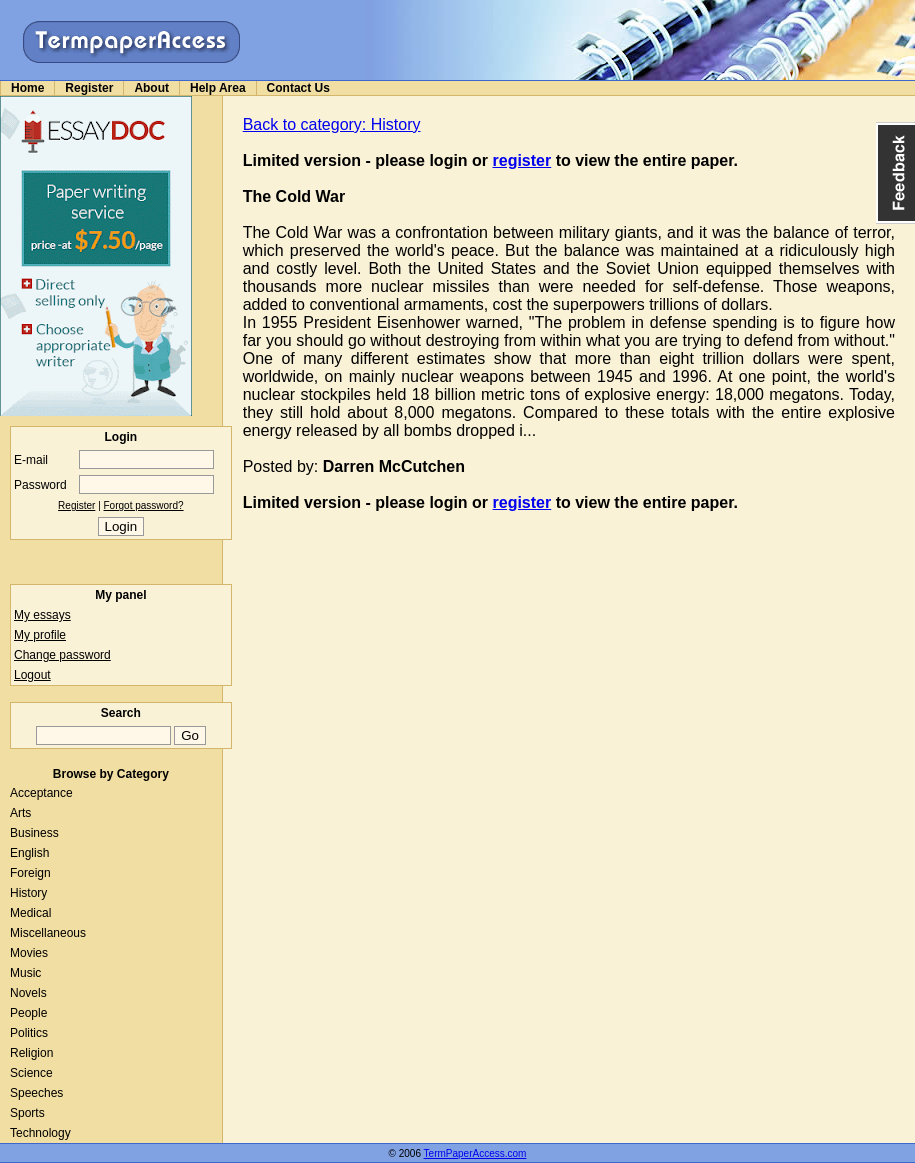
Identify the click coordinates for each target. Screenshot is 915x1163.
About (151, 88)
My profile (40, 635)
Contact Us (298, 88)
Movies (29, 953)
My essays (42, 615)
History (28, 893)
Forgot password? (144, 505)
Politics (29, 1033)
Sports (27, 1113)
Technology (40, 1133)
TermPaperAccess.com (475, 1153)
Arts (20, 813)
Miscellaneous (48, 933)
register (522, 160)
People (28, 1013)
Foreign (30, 873)
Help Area (218, 88)
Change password (62, 655)
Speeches (36, 1093)
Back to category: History (332, 124)
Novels (28, 993)
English (29, 853)
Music (25, 973)
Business (34, 833)
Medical (30, 913)
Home (27, 88)
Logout (32, 675)
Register (89, 88)
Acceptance (41, 793)
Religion (31, 1053)
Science (31, 1073)
